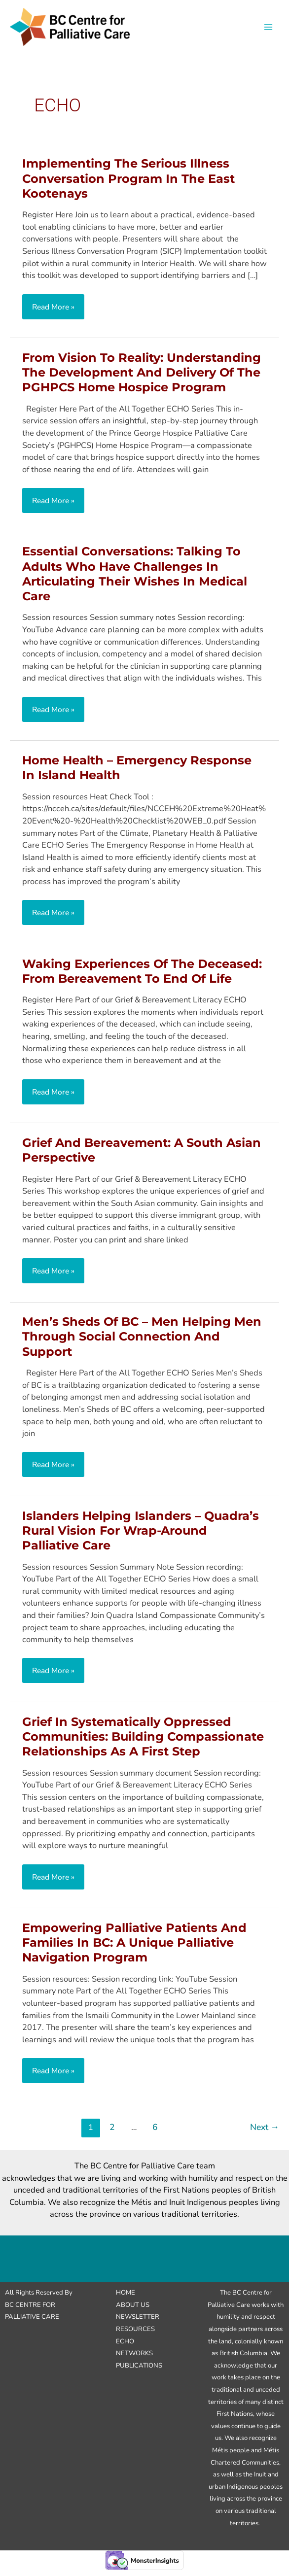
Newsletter (137, 2323)
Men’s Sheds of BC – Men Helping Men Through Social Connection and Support (141, 1342)
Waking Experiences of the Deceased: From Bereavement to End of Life (142, 977)
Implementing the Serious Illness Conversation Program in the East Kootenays (128, 184)
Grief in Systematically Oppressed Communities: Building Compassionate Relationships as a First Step (143, 1742)
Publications (139, 2371)
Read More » (55, 315)
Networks (134, 2359)
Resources (135, 2335)
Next (265, 2133)
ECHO (125, 2347)
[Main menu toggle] (268, 30)
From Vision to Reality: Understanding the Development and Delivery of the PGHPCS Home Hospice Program (141, 378)
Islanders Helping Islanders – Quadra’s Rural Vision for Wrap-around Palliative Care (140, 1536)
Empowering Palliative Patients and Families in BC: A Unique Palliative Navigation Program (134, 1948)
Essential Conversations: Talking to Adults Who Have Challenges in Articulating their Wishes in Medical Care (134, 579)
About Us (132, 2310)
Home (125, 2298)
